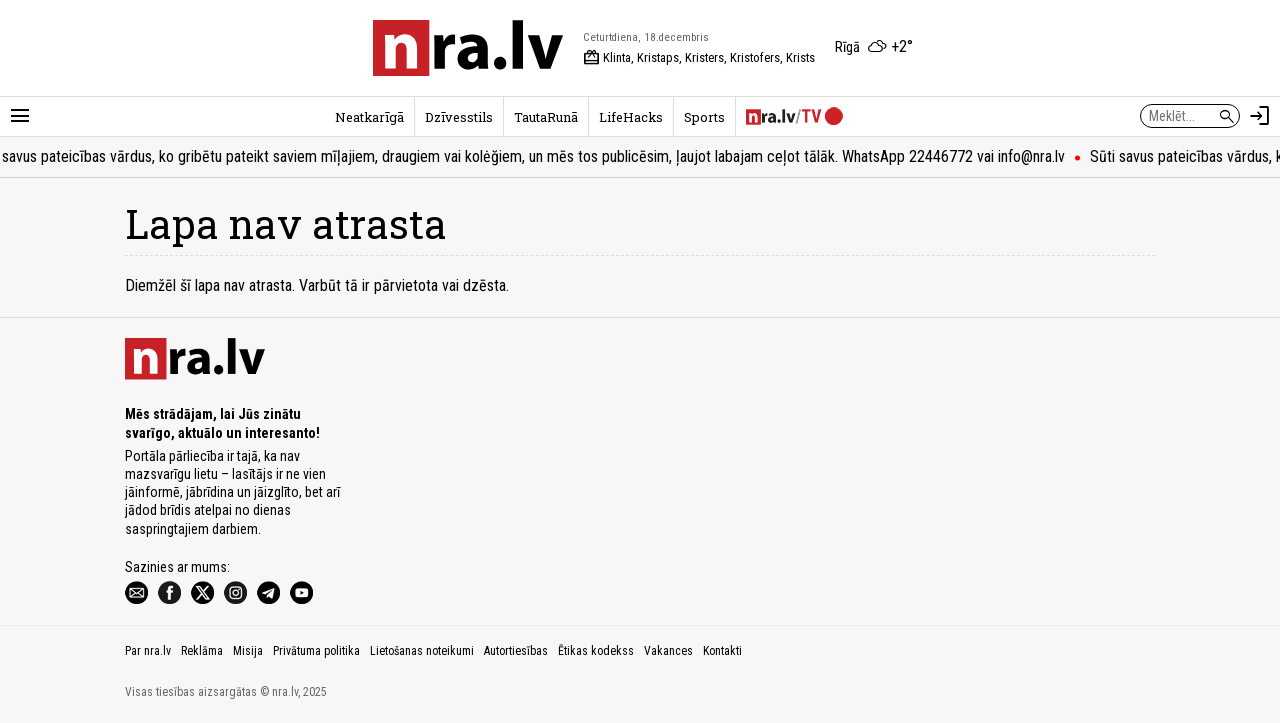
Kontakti (722, 651)
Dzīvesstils (459, 117)
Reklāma (202, 651)
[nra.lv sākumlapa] (468, 48)
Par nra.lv (148, 651)
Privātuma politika (316, 651)
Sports (704, 117)
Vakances (668, 651)
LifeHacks (631, 117)
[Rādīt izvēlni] (20, 116)
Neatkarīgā (369, 117)
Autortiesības (516, 651)
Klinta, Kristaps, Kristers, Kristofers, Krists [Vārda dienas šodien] (699, 58)
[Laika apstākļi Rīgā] (874, 48)
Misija (248, 651)
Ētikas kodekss (596, 651)
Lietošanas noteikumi (422, 651)
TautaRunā (546, 117)
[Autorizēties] (1260, 116)
